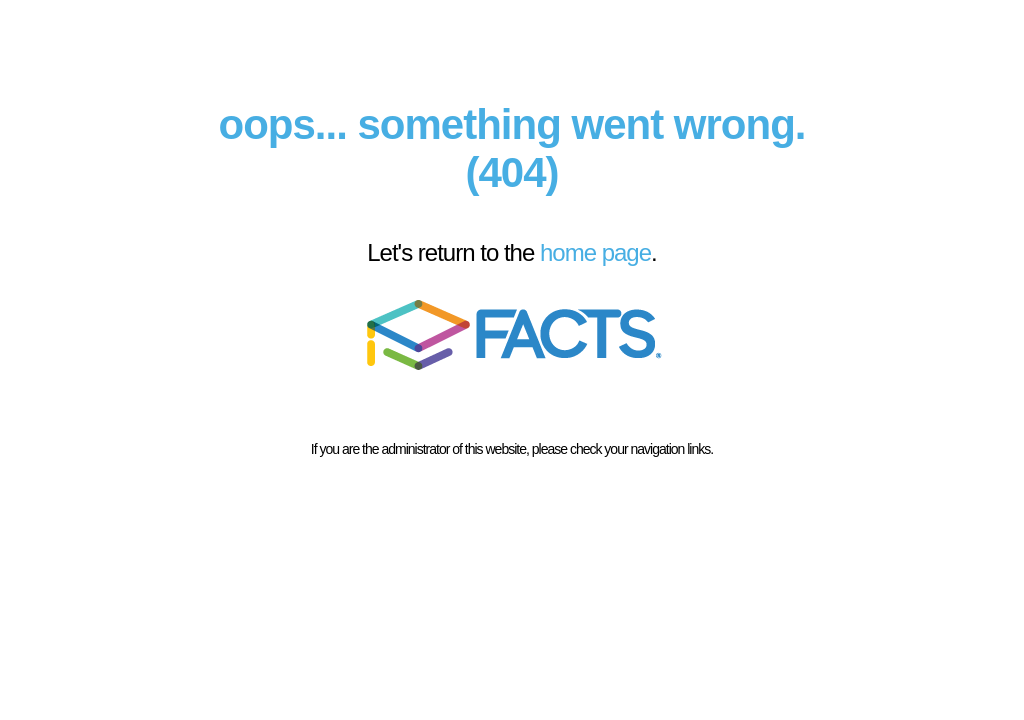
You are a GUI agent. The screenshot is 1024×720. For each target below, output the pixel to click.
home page (595, 252)
